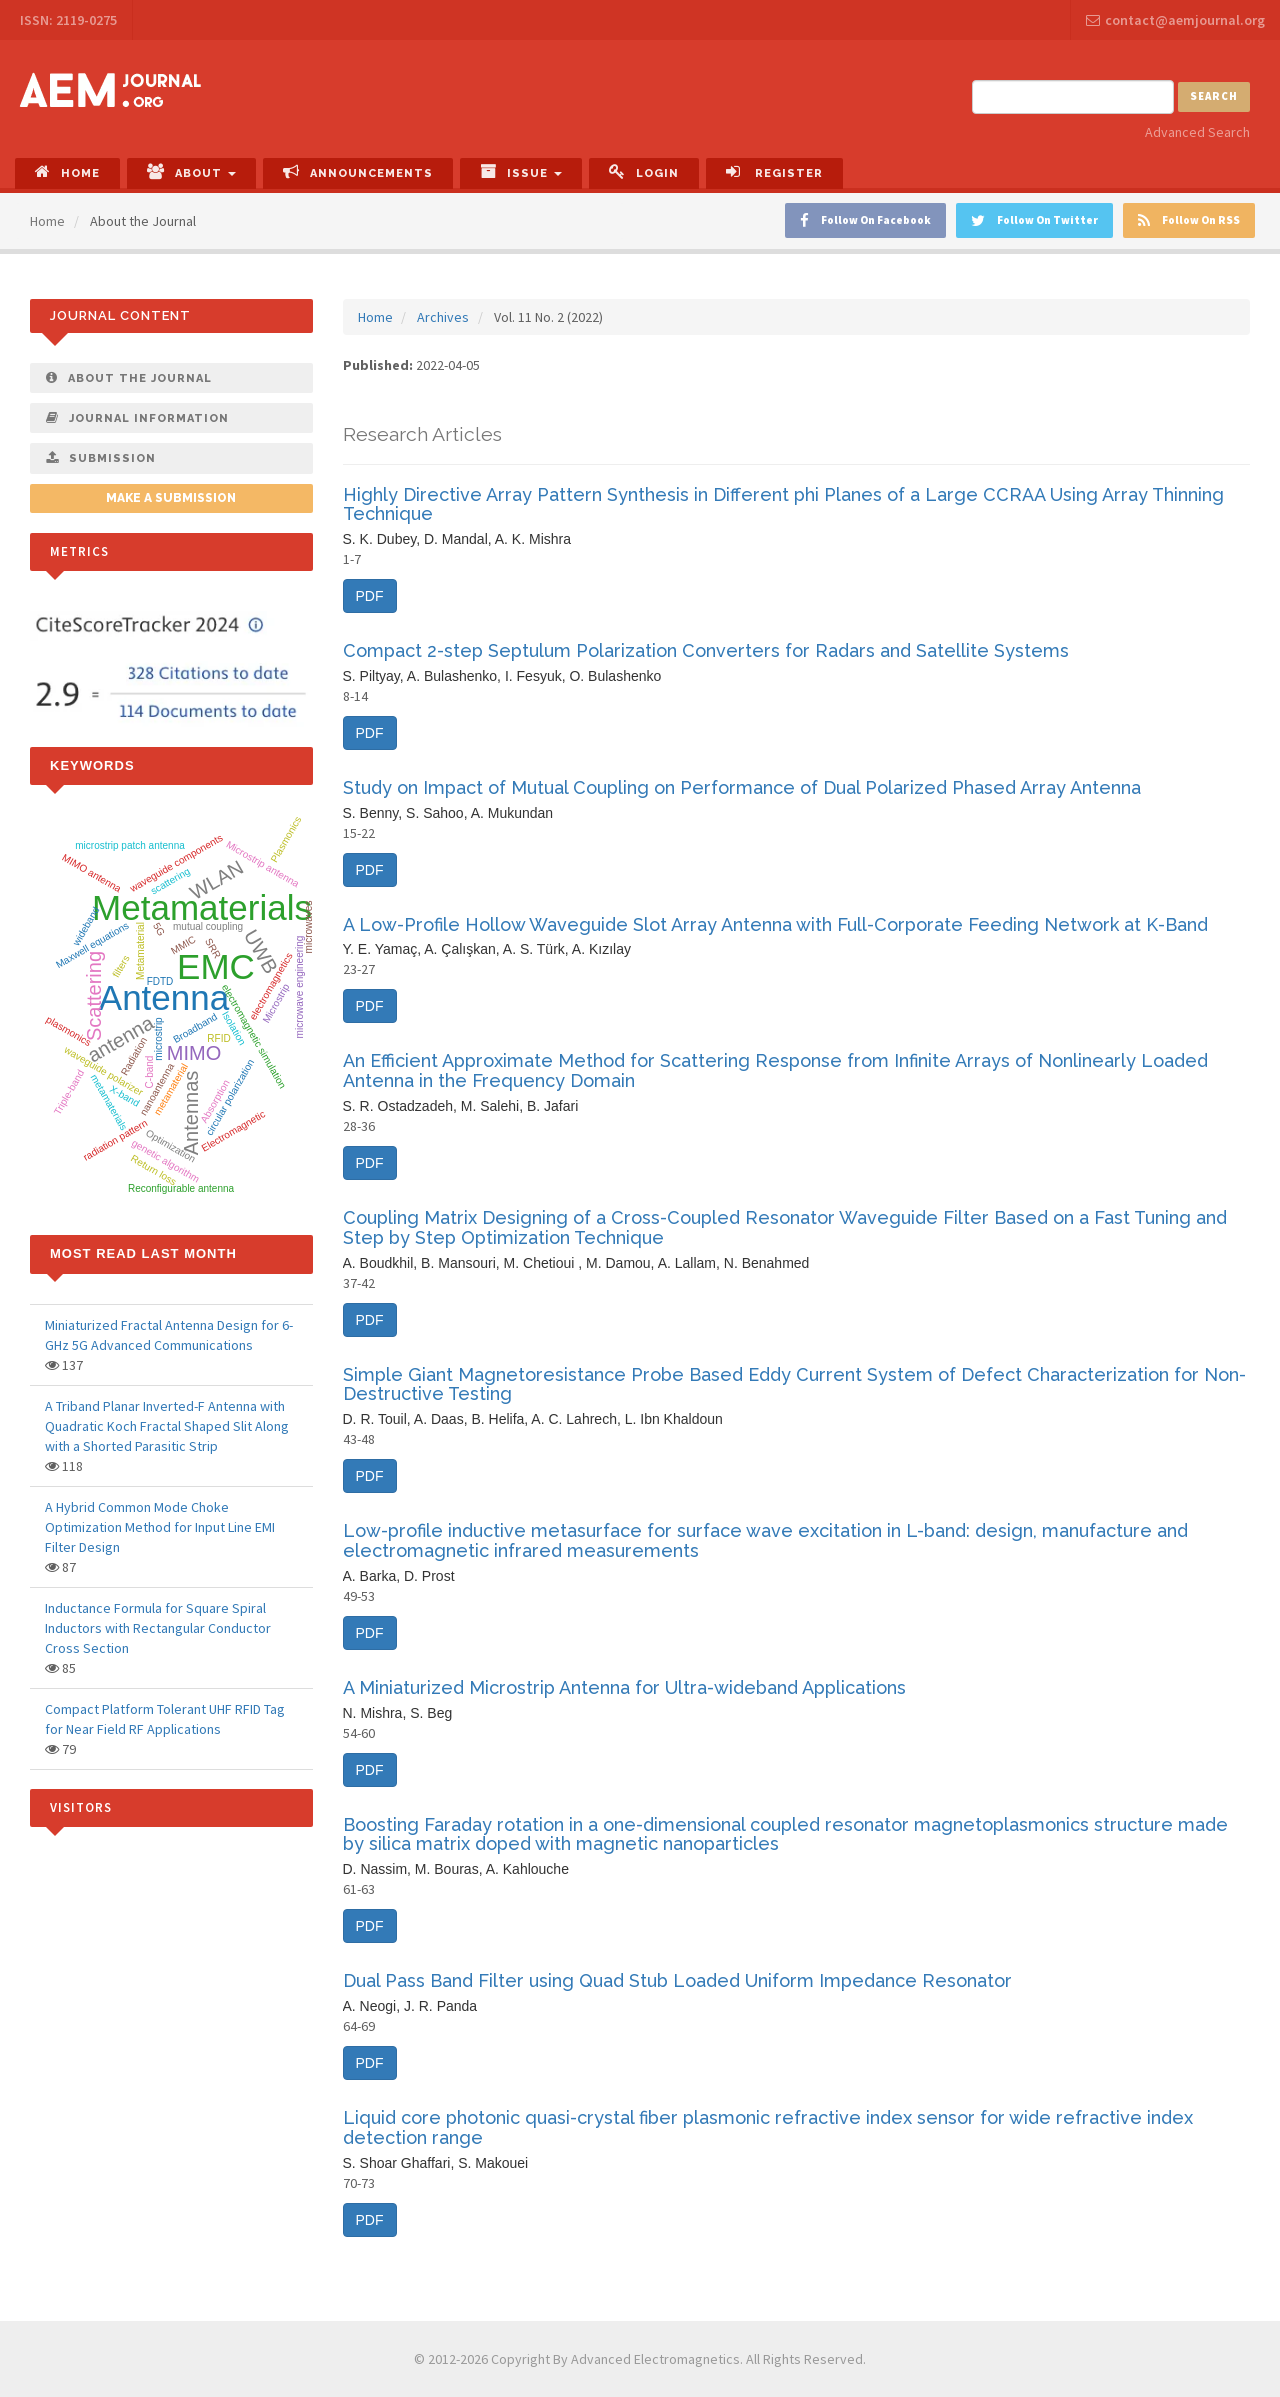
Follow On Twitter (1034, 220)
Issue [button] (521, 171)
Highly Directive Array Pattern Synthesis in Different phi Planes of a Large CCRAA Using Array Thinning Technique (783, 504)
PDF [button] (370, 596)
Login (644, 171)
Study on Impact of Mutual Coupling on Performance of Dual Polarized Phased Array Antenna (742, 787)
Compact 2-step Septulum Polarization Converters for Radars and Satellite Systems (706, 650)
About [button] (191, 171)
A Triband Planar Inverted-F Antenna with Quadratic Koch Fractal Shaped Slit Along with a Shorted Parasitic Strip (167, 1426)
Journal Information (137, 418)
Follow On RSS (1189, 220)
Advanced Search (1197, 132)
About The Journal (129, 378)
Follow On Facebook (865, 220)
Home (67, 171)
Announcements (358, 171)
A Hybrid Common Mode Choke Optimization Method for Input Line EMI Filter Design (160, 1527)
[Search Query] (1073, 97)
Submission (101, 458)
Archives (443, 317)
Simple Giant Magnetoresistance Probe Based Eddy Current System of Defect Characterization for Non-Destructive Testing (794, 1384)
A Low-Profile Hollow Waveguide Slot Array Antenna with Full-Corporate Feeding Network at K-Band (775, 924)
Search (1214, 96)
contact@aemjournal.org (1175, 20)
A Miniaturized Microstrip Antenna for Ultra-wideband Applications (624, 1687)
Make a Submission (171, 498)
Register (774, 171)
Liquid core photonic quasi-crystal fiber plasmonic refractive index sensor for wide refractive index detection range (768, 2127)
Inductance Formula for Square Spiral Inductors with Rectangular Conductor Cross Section (158, 1628)
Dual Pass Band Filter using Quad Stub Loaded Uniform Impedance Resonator (677, 1980)
